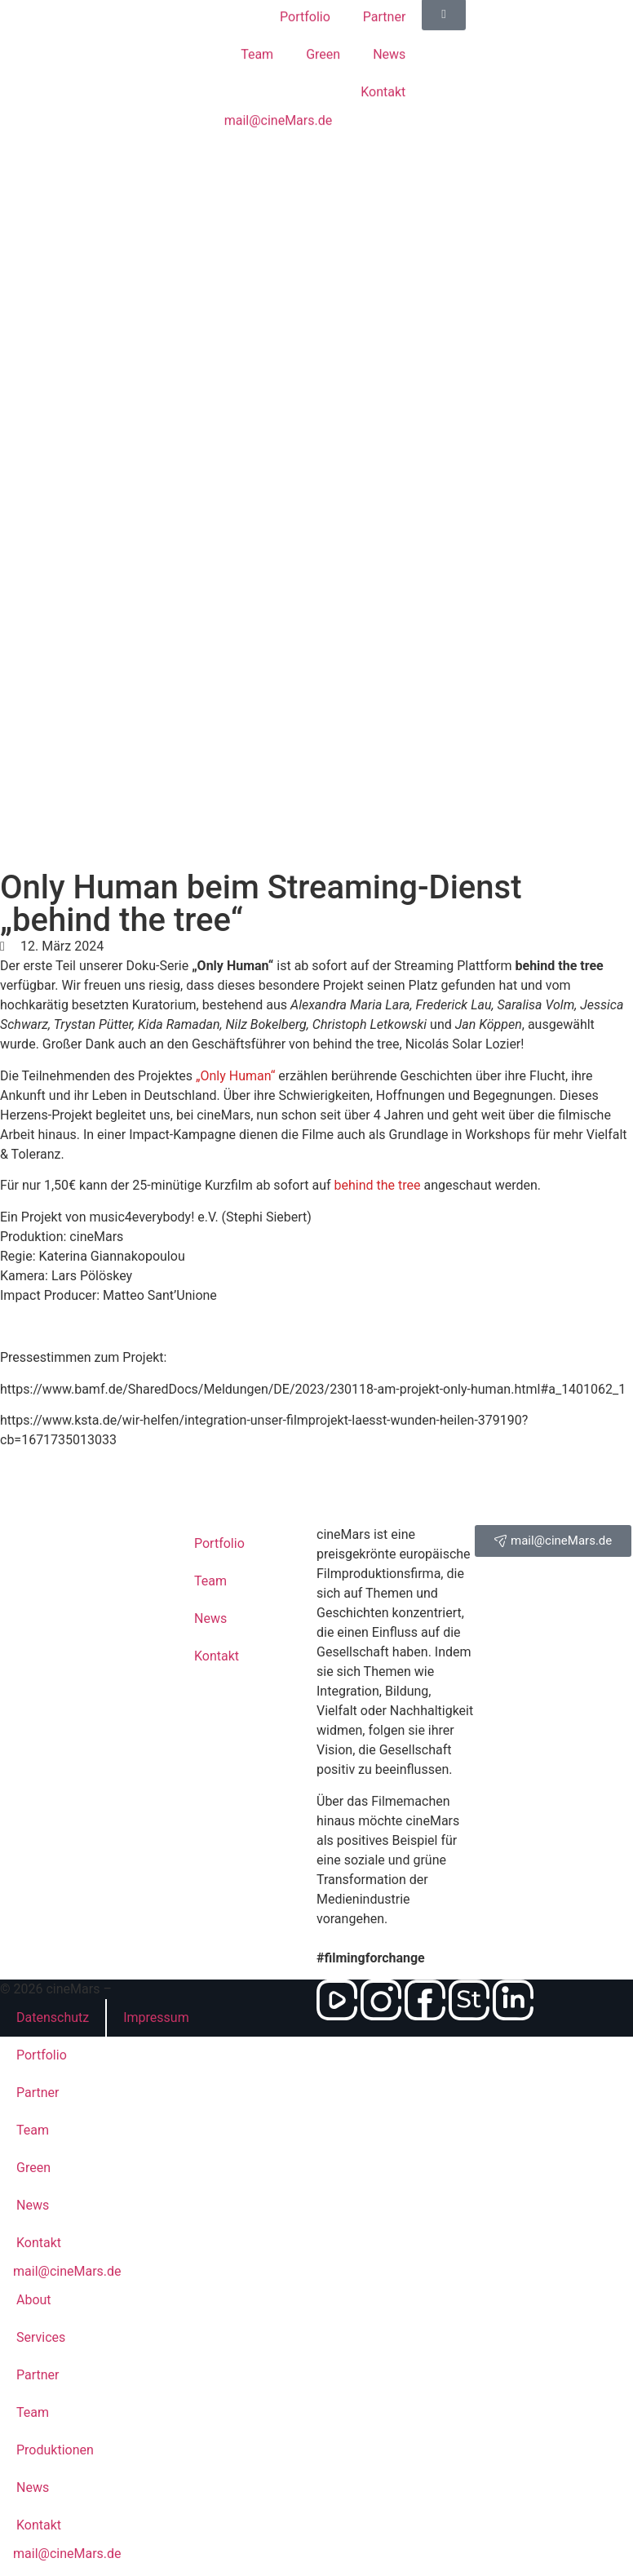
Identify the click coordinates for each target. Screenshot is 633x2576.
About (33, 2300)
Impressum (156, 2017)
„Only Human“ (235, 1076)
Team (257, 36)
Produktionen (55, 2450)
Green (323, 36)
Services (40, 2337)
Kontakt (383, 74)
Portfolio (41, 2055)
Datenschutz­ (52, 2017)
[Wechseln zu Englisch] (317, 166)
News (389, 36)
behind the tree (377, 1185)
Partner (38, 2092)
